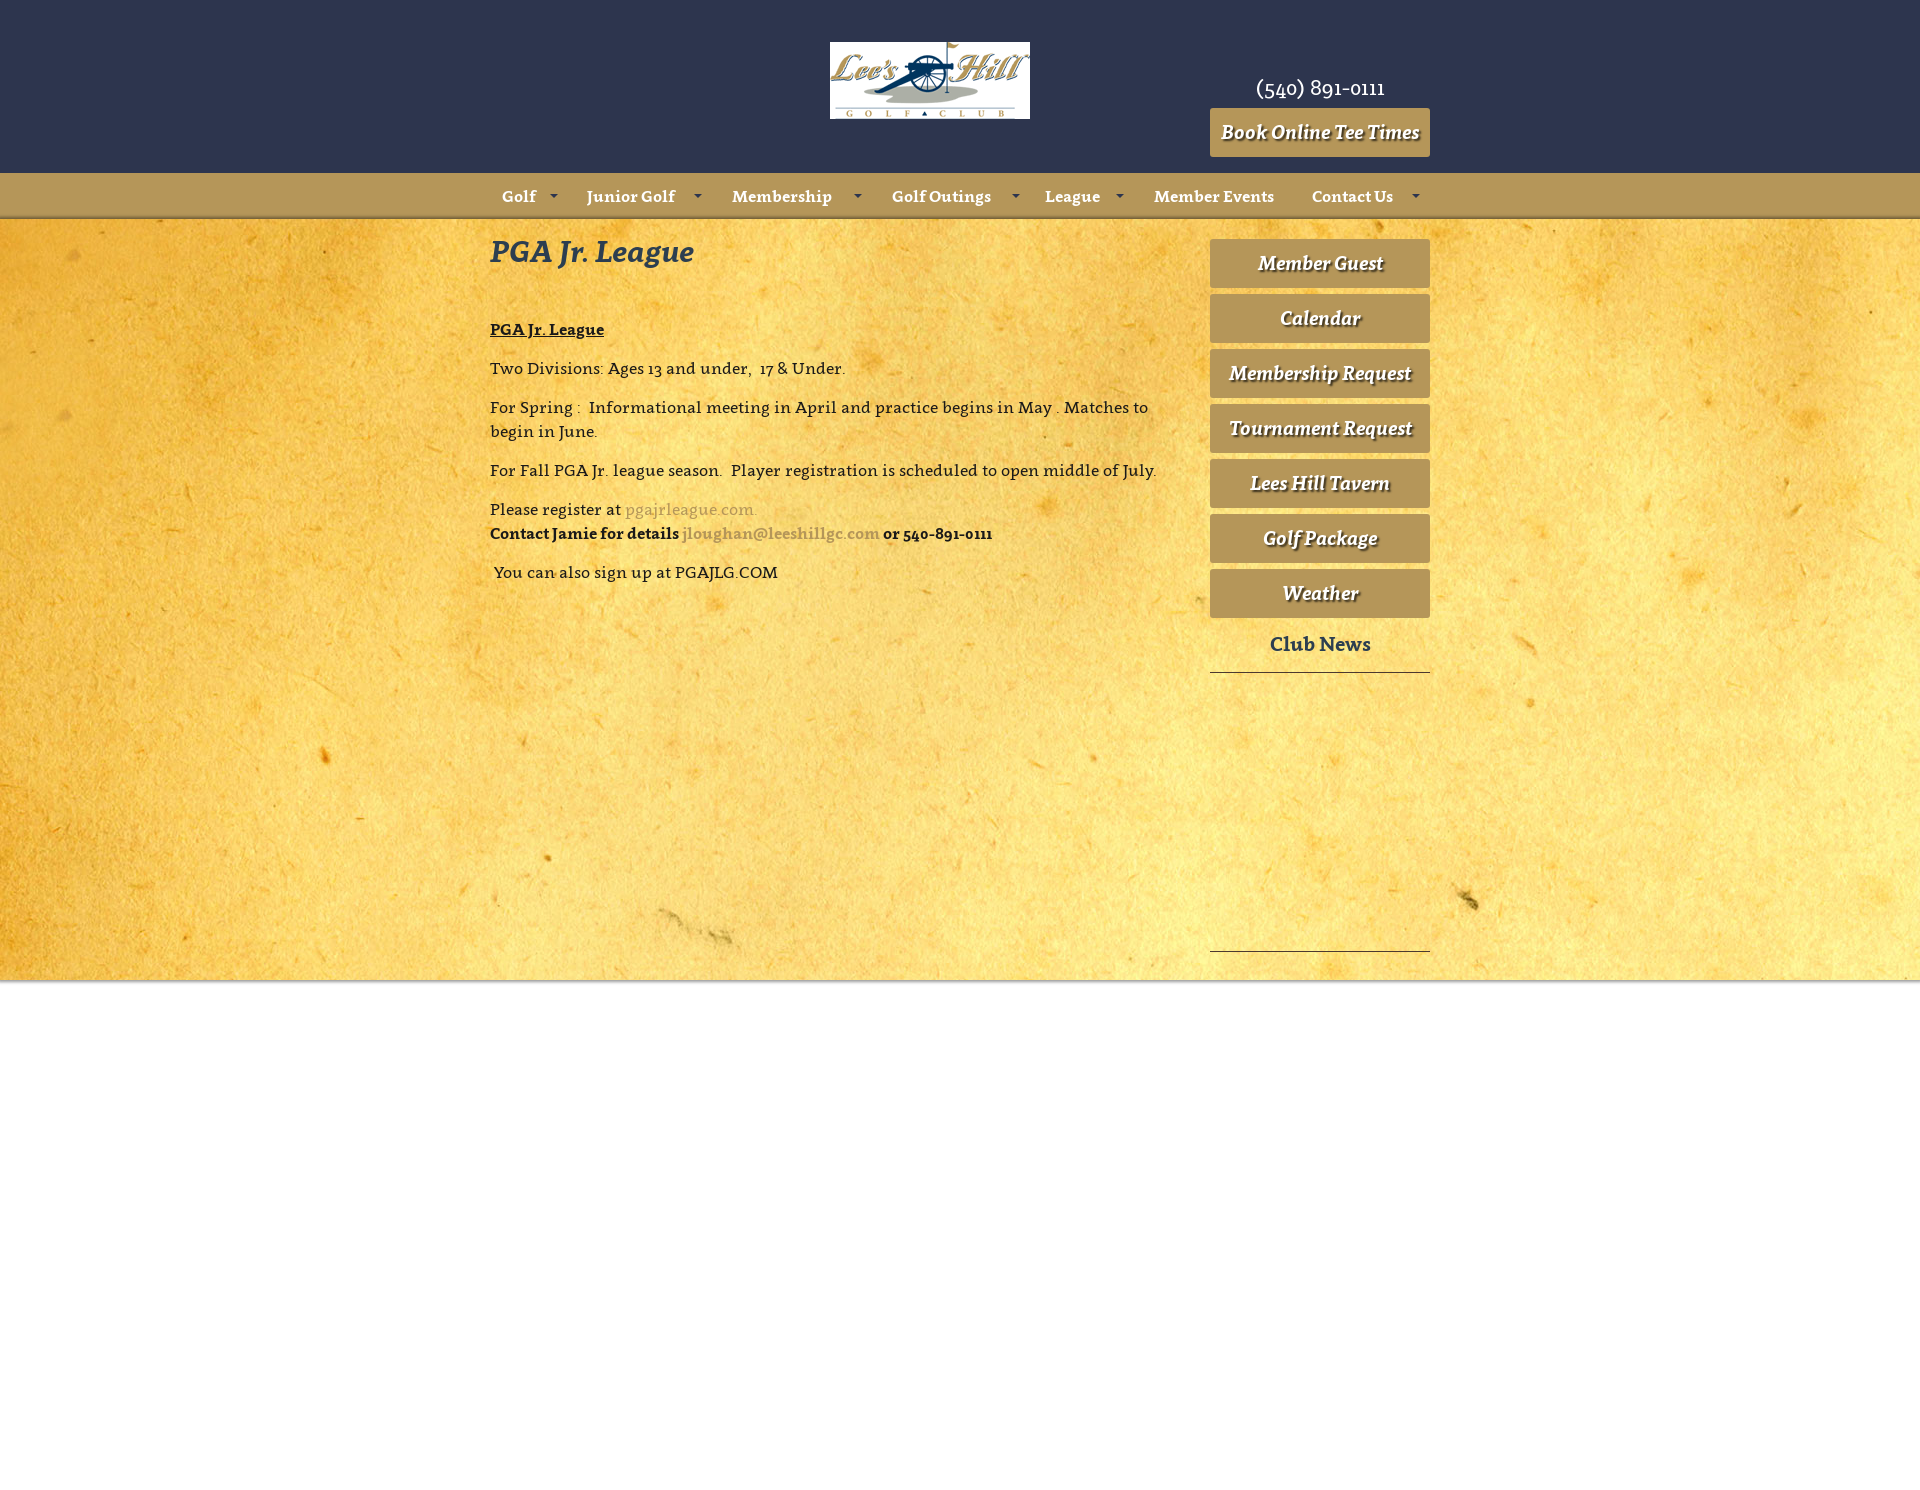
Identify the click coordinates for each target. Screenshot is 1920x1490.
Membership (782, 196)
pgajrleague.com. (693, 1019)
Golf (519, 196)
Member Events (1214, 196)
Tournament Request (1320, 938)
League (1072, 196)
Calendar (1320, 828)
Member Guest (1320, 773)
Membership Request (1320, 883)
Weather (1320, 1103)
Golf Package (1320, 1048)
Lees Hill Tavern (1320, 993)
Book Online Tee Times (1320, 132)
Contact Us (1352, 196)
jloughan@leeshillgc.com (781, 1043)
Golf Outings (941, 196)
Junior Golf (631, 196)
